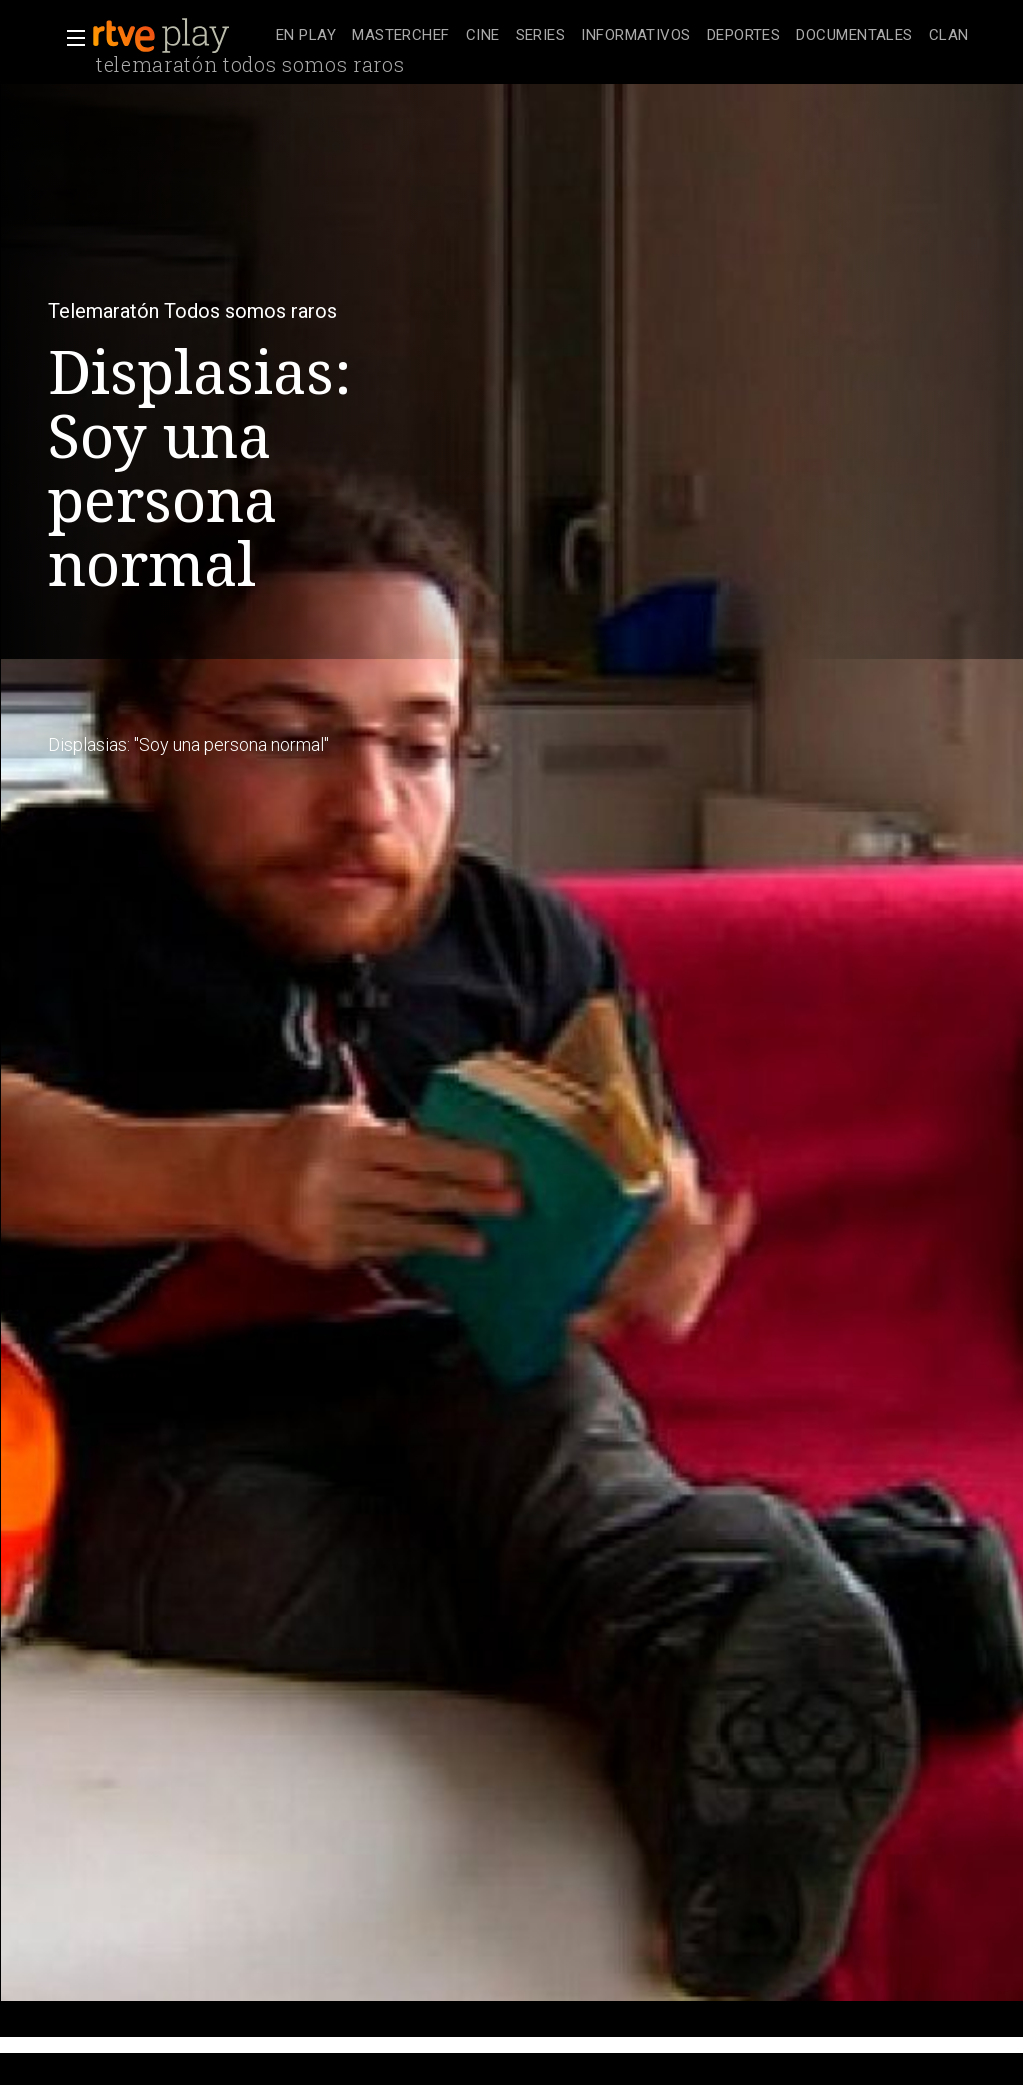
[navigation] (622, 36)
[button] (70, 38)
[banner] (180, 36)
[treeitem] (306, 36)
